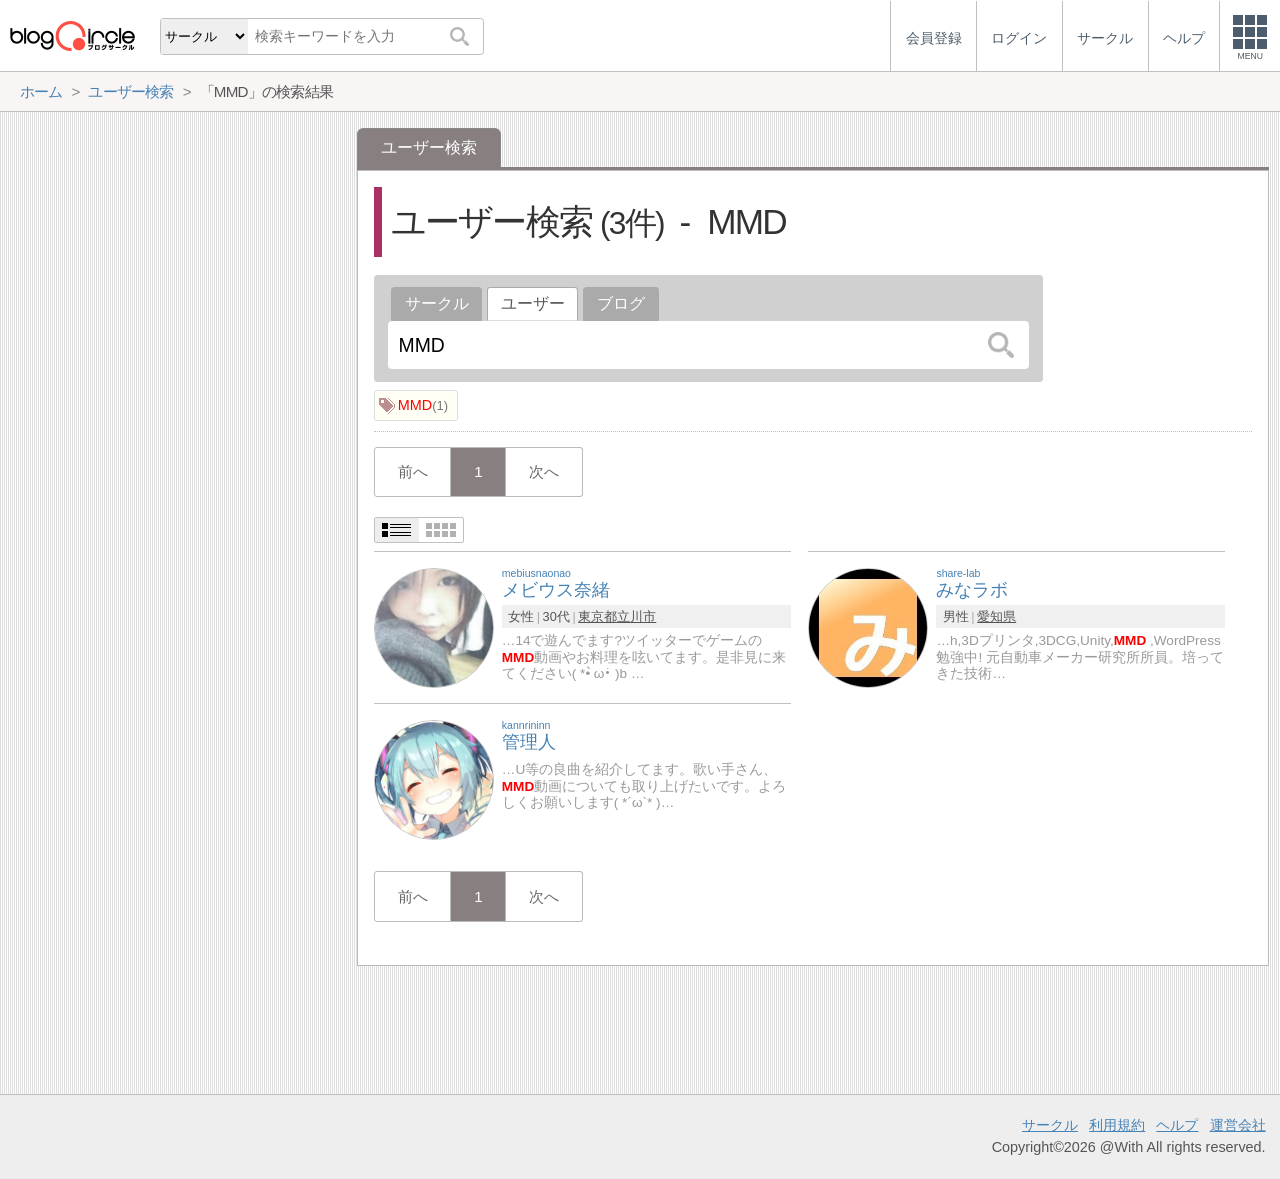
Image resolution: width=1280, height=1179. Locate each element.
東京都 (597, 616)
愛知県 (996, 616)
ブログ (621, 303)
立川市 (636, 616)
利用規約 (1117, 1125)
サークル (437, 303)
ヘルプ (1177, 1125)
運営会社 (1238, 1125)
